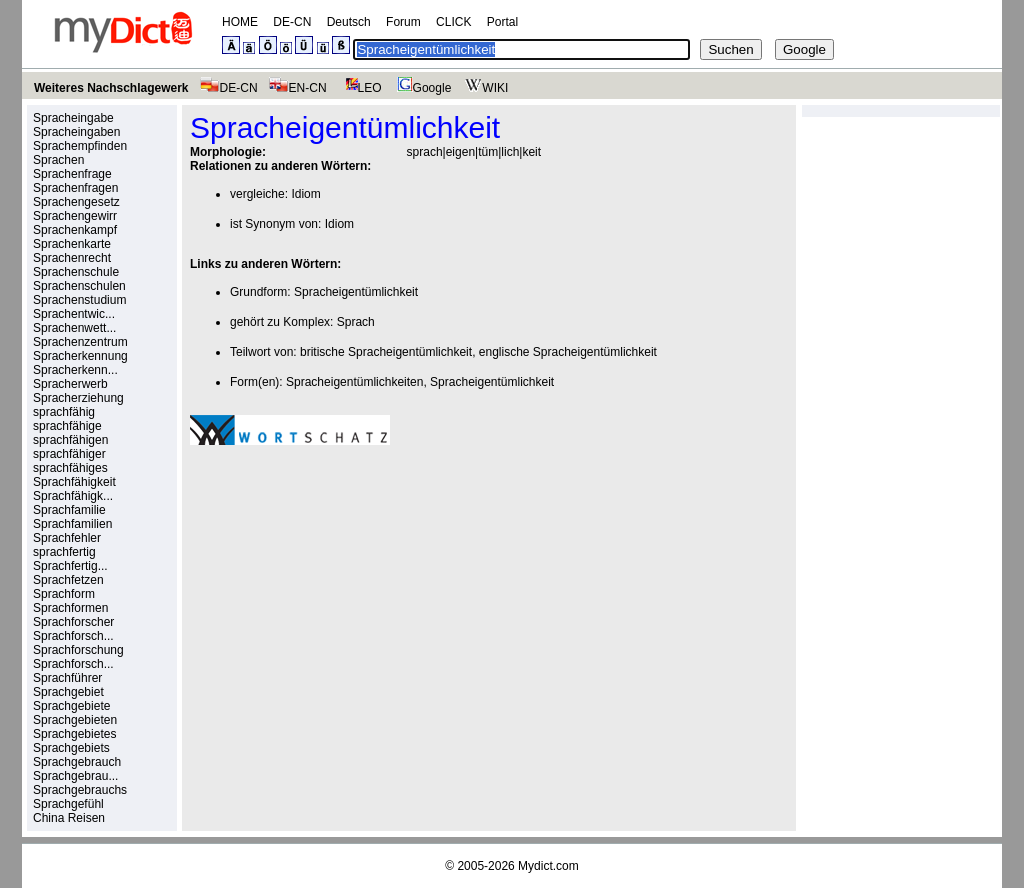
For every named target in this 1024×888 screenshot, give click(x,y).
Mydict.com (548, 866)
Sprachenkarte (72, 244)
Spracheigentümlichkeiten (354, 382)
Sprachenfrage (72, 174)
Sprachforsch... (73, 636)
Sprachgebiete (71, 706)
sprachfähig (64, 412)
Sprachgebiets (71, 748)
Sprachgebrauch (77, 762)
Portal (502, 22)
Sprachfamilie (69, 510)
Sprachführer (67, 678)
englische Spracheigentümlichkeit (568, 352)
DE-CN (292, 22)
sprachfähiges (70, 468)
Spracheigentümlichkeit (356, 292)
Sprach (356, 322)
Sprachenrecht (72, 258)
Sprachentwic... (74, 314)
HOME (240, 22)
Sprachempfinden (80, 146)
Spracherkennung (80, 356)
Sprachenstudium (79, 300)
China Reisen (69, 818)
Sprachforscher (73, 622)
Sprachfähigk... (73, 496)
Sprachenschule (76, 272)
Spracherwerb (70, 384)
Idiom (305, 194)
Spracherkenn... (75, 370)
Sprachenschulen (79, 286)
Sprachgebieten (75, 720)
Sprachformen (70, 608)
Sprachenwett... (74, 328)
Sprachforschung (78, 650)
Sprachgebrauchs (80, 790)
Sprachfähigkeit (74, 482)
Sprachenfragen (75, 188)
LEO (359, 88)
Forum (403, 22)
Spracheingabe (73, 118)
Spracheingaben (76, 132)
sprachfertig (64, 552)
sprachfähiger (69, 454)
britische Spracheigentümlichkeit (386, 352)
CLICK (453, 22)
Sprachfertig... (70, 566)
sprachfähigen (70, 440)
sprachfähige (67, 426)
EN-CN (297, 88)
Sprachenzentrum (80, 342)
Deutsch (349, 22)
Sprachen (58, 160)
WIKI (484, 88)
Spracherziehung (78, 398)
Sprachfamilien (72, 524)
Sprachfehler (67, 538)
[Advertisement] (358, 599)
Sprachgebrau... (75, 776)
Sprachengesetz (76, 202)
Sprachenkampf (75, 230)
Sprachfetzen (68, 580)
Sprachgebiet (68, 692)
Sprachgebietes (74, 734)
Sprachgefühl (68, 804)
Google (422, 88)
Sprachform (64, 594)
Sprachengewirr (75, 216)
